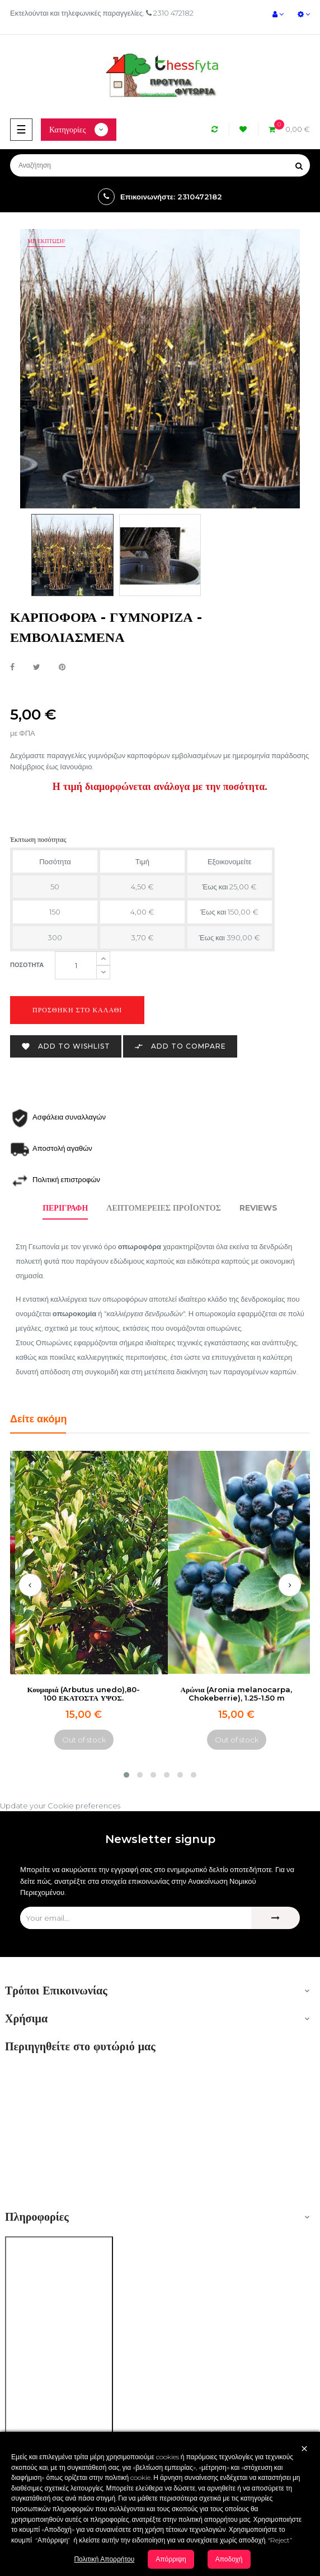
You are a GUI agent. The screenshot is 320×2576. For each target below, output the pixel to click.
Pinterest (62, 667)
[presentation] (30, 1585)
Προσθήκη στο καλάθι (77, 1010)
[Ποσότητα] (76, 965)
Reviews (258, 1208)
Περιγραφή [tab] (65, 1208)
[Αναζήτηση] (160, 165)
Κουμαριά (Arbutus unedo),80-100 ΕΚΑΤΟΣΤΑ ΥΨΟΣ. (83, 1693)
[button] (126, 1774)
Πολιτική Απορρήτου (104, 2559)
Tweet (36, 667)
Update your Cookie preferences (60, 1805)
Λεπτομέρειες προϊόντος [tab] (163, 1208)
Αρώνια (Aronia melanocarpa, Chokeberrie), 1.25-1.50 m (237, 1693)
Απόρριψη (171, 2559)
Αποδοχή (229, 2559)
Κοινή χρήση (12, 667)
